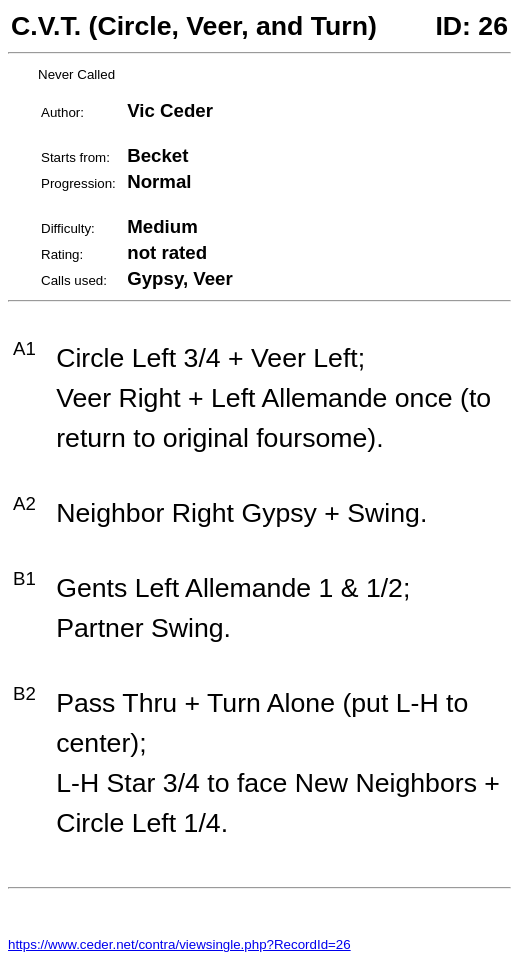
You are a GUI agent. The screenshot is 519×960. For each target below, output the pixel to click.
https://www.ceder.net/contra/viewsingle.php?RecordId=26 (179, 944)
